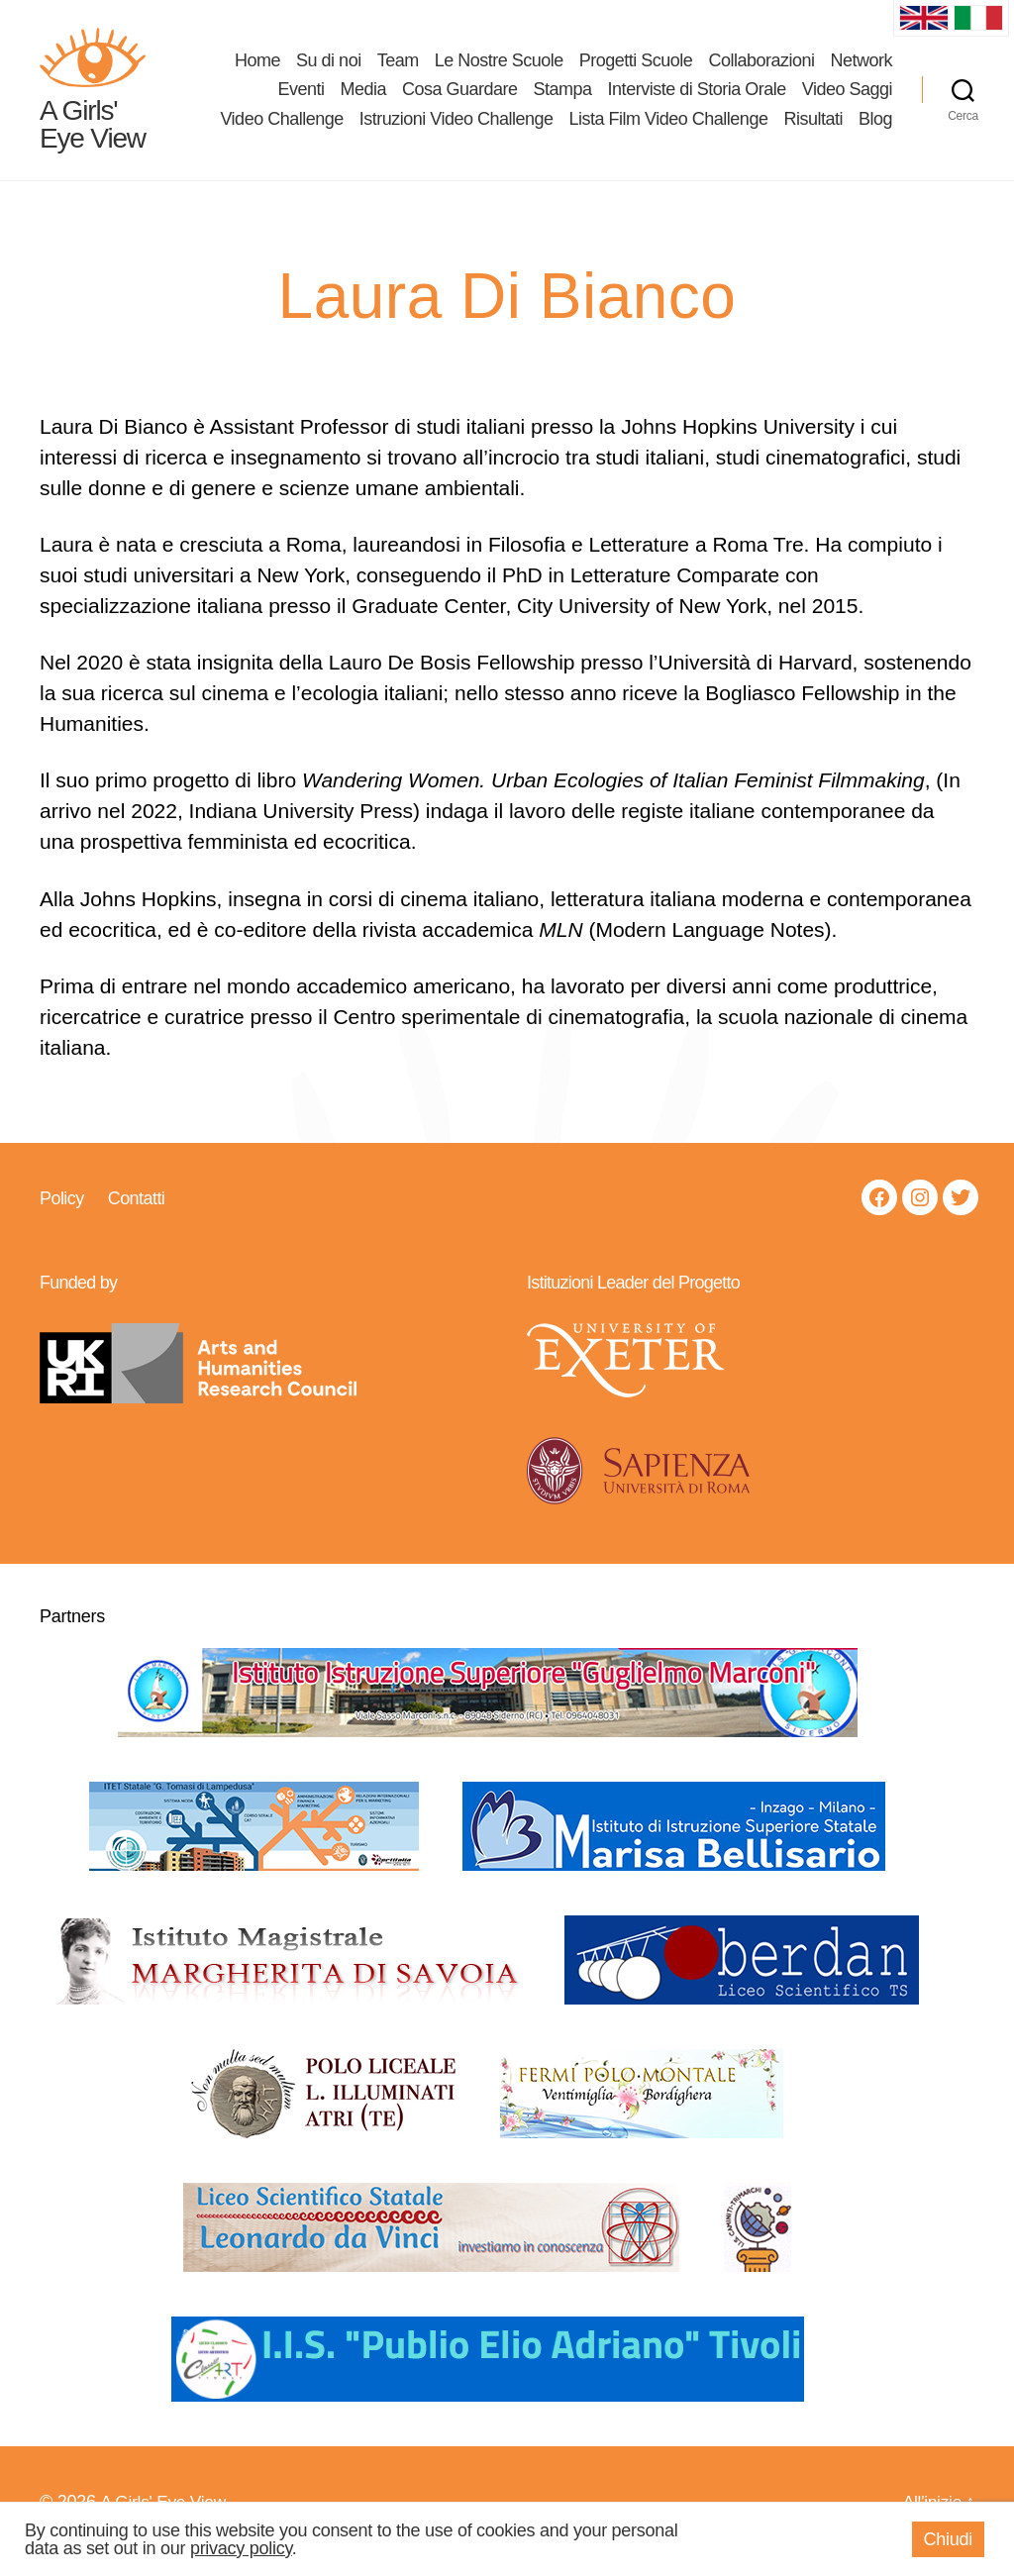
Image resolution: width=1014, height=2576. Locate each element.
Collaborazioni (761, 68)
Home (257, 68)
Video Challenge (281, 128)
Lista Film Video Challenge (668, 128)
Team (398, 68)
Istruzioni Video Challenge (456, 128)
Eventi (300, 98)
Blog (875, 128)
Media (363, 98)
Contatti (136, 1215)
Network (861, 68)
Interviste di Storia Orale (697, 98)
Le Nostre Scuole (499, 68)
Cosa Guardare (460, 98)
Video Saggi (847, 98)
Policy (62, 1215)
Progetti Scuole (636, 68)
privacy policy (241, 2548)
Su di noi (328, 68)
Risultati (813, 128)
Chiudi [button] (948, 2539)
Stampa (563, 98)
